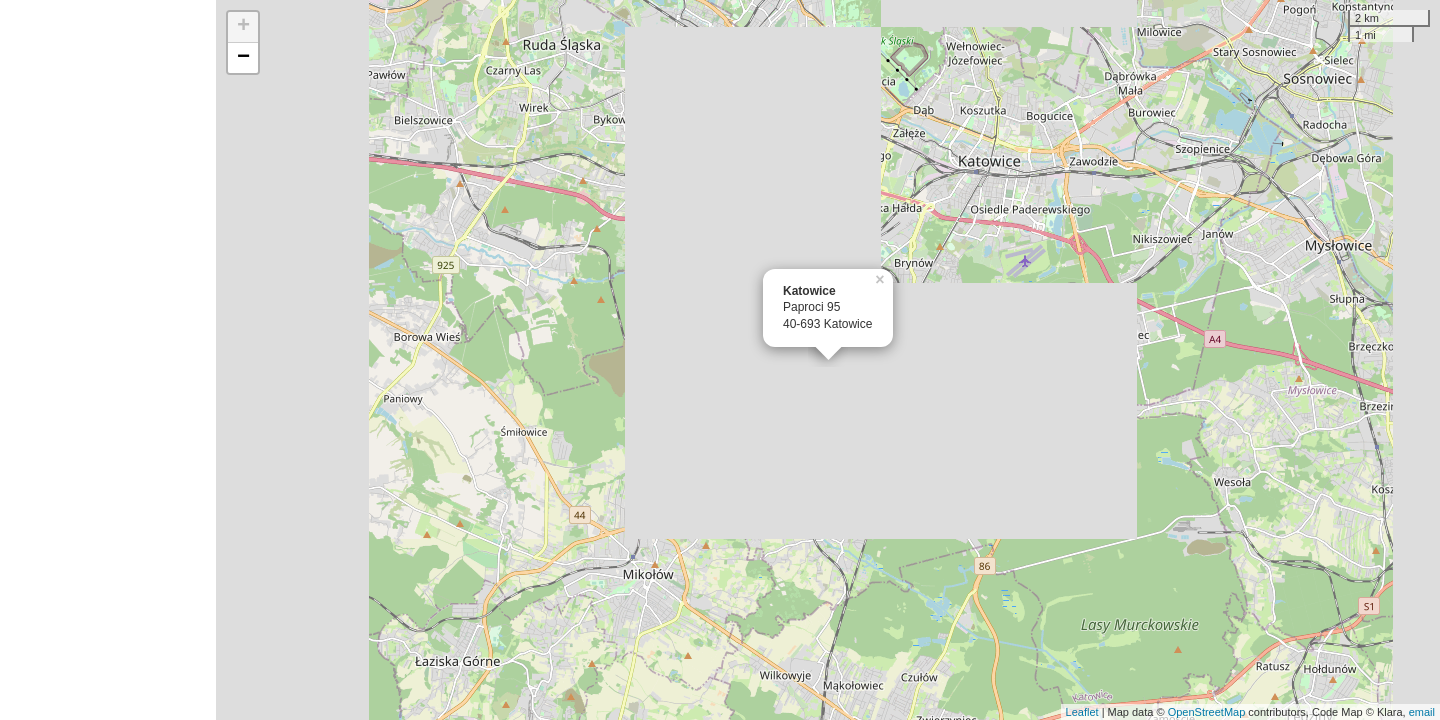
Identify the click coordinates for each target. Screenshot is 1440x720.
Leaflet (1082, 712)
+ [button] (243, 27)
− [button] (243, 58)
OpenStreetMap (1207, 712)
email (1422, 712)
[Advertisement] (108, 360)
